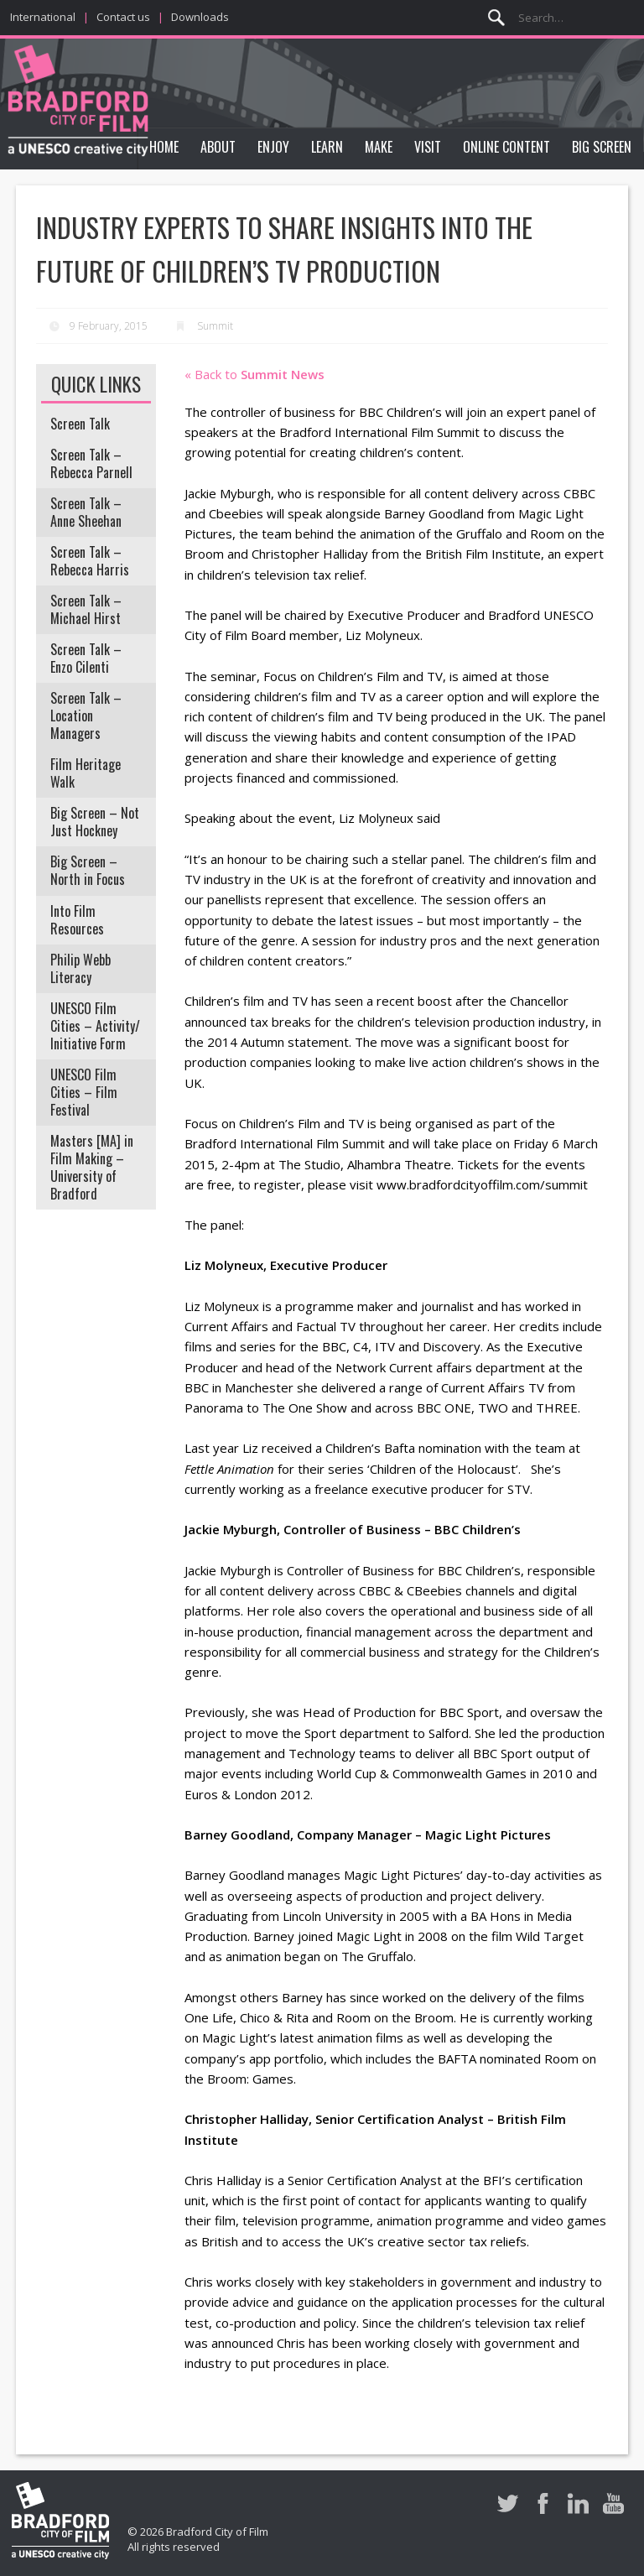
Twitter (507, 2503)
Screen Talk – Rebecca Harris (89, 561)
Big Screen (601, 147)
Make (378, 147)
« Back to (254, 374)
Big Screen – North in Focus (87, 870)
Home (164, 147)
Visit (427, 147)
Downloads (200, 16)
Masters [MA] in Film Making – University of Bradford (91, 1167)
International (42, 16)
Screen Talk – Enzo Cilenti (86, 658)
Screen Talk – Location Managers (86, 715)
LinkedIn (578, 2503)
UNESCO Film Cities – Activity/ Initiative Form (95, 1026)
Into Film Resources (77, 920)
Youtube (613, 2503)
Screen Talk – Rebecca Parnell (91, 463)
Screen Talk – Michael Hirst (86, 609)
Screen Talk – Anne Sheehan (86, 512)
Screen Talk (80, 424)
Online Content (506, 147)
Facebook (542, 2503)
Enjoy (273, 147)
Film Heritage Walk (85, 773)
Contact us (123, 16)
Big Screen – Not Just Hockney (94, 821)
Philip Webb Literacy (80, 968)
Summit (215, 326)
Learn (327, 147)
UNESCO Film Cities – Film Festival (83, 1092)
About (218, 147)
